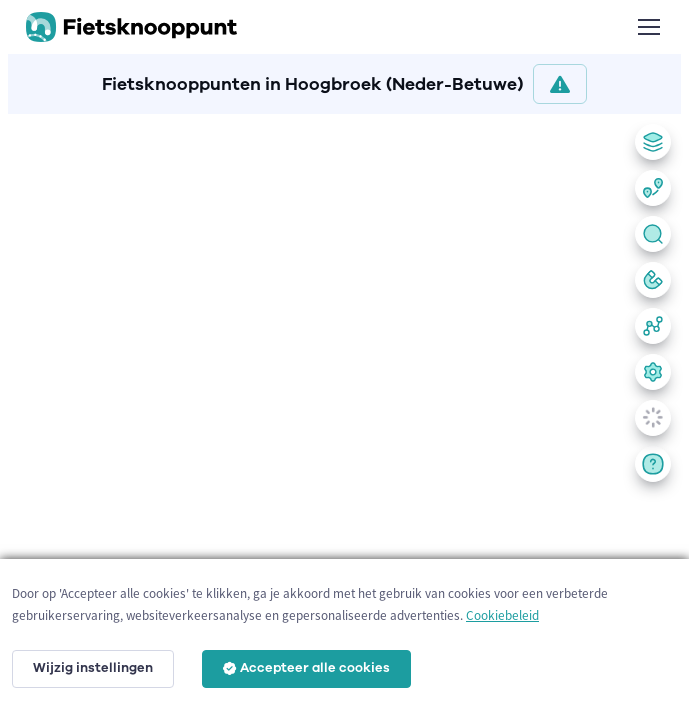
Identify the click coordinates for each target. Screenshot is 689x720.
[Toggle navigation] (648, 27)
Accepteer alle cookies (306, 668)
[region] (344, 413)
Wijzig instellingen (93, 668)
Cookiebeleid (502, 615)
